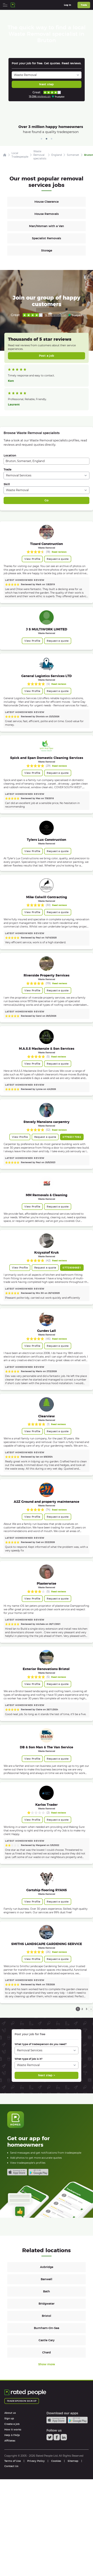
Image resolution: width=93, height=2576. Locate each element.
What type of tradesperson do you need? (41, 2044)
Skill (7, 484)
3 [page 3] (86, 2009)
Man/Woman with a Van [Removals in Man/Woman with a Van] (46, 226)
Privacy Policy (36, 2461)
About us (10, 2412)
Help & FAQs (12, 2435)
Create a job (12, 2424)
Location (10, 455)
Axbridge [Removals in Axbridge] (46, 2267)
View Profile (32, 559)
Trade (7, 469)
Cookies (56, 2461)
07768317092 (72, 1137)
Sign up (9, 2418)
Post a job (46, 355)
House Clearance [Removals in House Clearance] (46, 201)
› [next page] (90, 2009)
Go (47, 500)
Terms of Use (12, 2461)
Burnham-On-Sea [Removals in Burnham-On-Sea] (46, 2328)
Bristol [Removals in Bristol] (46, 2316)
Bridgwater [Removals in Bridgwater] (46, 2303)
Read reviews (59, 552)
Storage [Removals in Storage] (46, 250)
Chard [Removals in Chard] (46, 2352)
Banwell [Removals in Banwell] (46, 2279)
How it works (12, 2429)
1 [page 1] (78, 2009)
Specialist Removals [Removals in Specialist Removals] (46, 238)
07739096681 (72, 1267)
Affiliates (9, 2440)
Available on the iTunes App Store (17, 2172)
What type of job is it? (28, 2058)
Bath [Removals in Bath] (46, 2291)
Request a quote (57, 559)
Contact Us (11, 2466)
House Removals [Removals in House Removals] (46, 214)
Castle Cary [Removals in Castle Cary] (47, 2340)
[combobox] (46, 461)
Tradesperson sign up (21, 2401)
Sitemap (73, 2461)
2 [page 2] (82, 2009)
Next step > (46, 2075)
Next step (46, 84)
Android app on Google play (38, 2172)
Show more (46, 2364)
